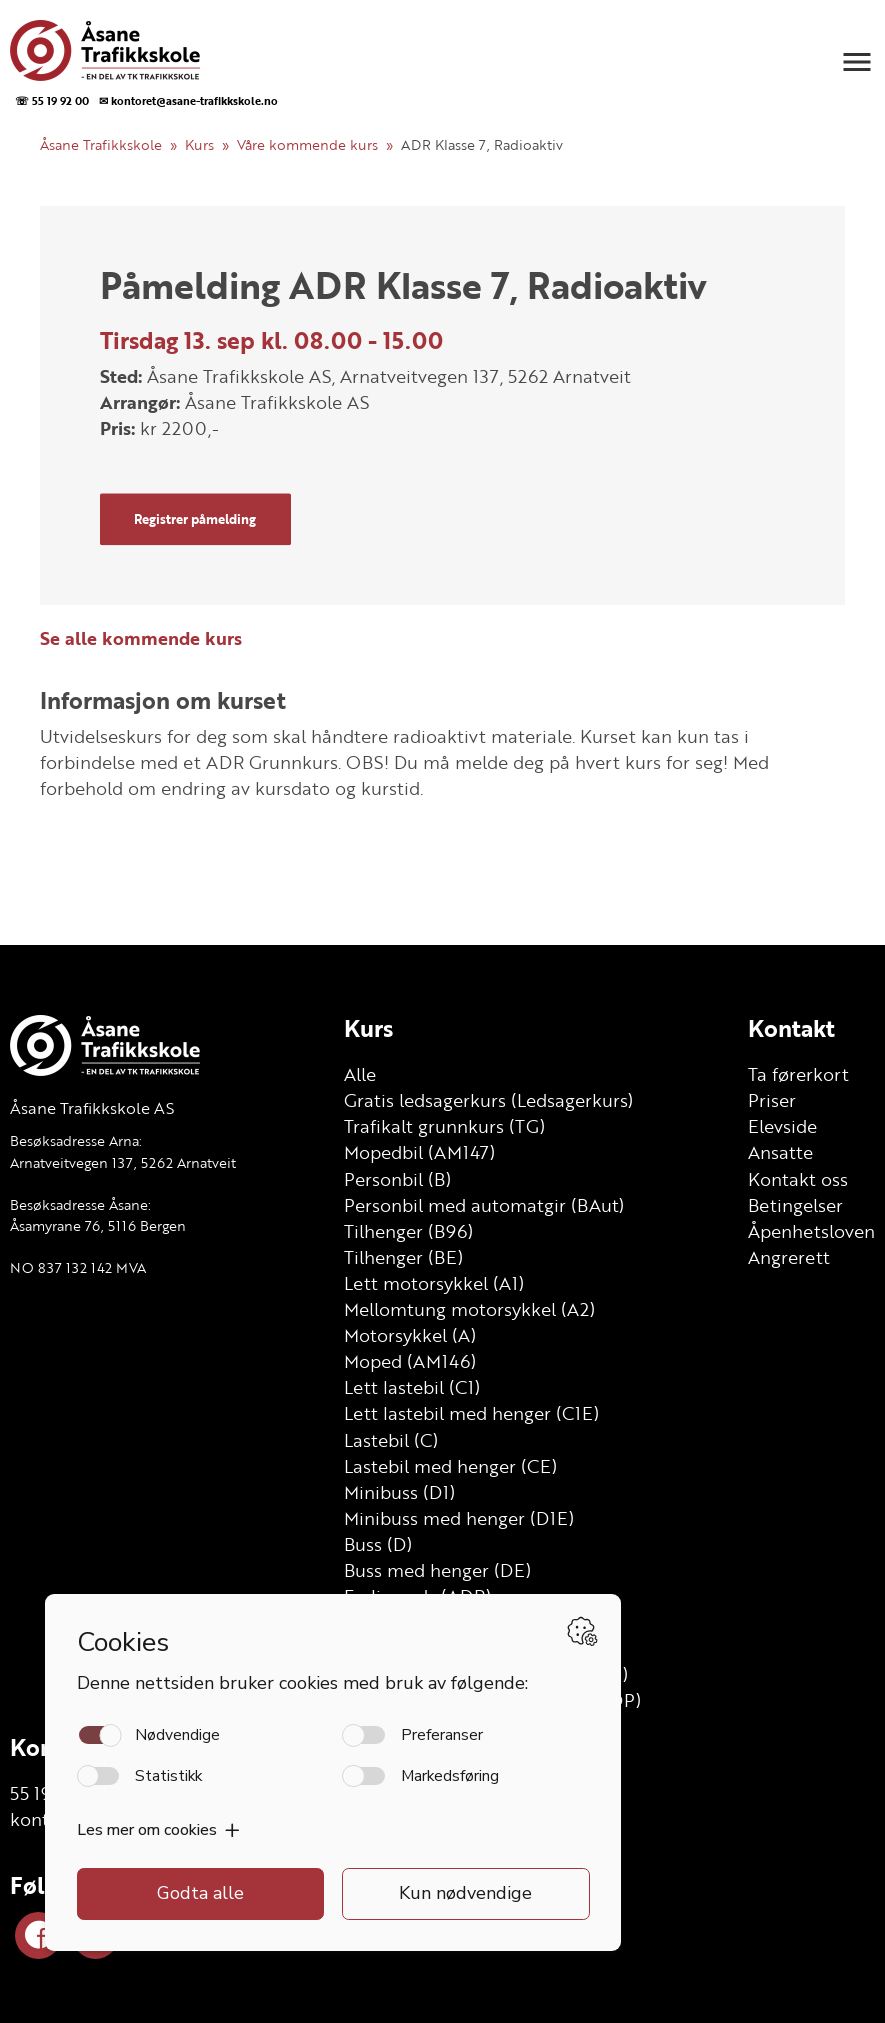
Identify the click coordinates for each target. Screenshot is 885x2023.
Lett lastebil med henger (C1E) (471, 1413)
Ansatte (780, 1152)
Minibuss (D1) (399, 1492)
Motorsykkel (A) (410, 1335)
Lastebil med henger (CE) (450, 1466)
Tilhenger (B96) (408, 1231)
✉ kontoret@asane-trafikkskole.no (188, 100)
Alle (360, 1074)
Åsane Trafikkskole (101, 144)
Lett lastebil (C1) (412, 1387)
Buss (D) (378, 1544)
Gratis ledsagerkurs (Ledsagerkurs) (488, 1100)
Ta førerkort (798, 1074)
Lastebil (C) (391, 1440)
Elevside (782, 1126)
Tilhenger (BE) (403, 1257)
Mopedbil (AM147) (419, 1152)
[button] (857, 62)
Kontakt (791, 1028)
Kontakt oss (798, 1179)
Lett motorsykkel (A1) (434, 1283)
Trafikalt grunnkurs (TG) (444, 1126)
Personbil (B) (397, 1179)
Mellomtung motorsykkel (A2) (469, 1309)
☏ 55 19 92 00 (52, 100)
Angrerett (789, 1257)
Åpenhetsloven (811, 1231)
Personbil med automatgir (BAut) (484, 1205)
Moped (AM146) (410, 1361)
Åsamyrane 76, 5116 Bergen (98, 1225)
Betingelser (795, 1205)
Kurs (199, 144)
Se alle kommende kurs (141, 638)
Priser (772, 1100)
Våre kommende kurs (307, 144)
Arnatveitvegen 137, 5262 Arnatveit (123, 1162)
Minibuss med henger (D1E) (459, 1518)
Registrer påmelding (195, 519)
